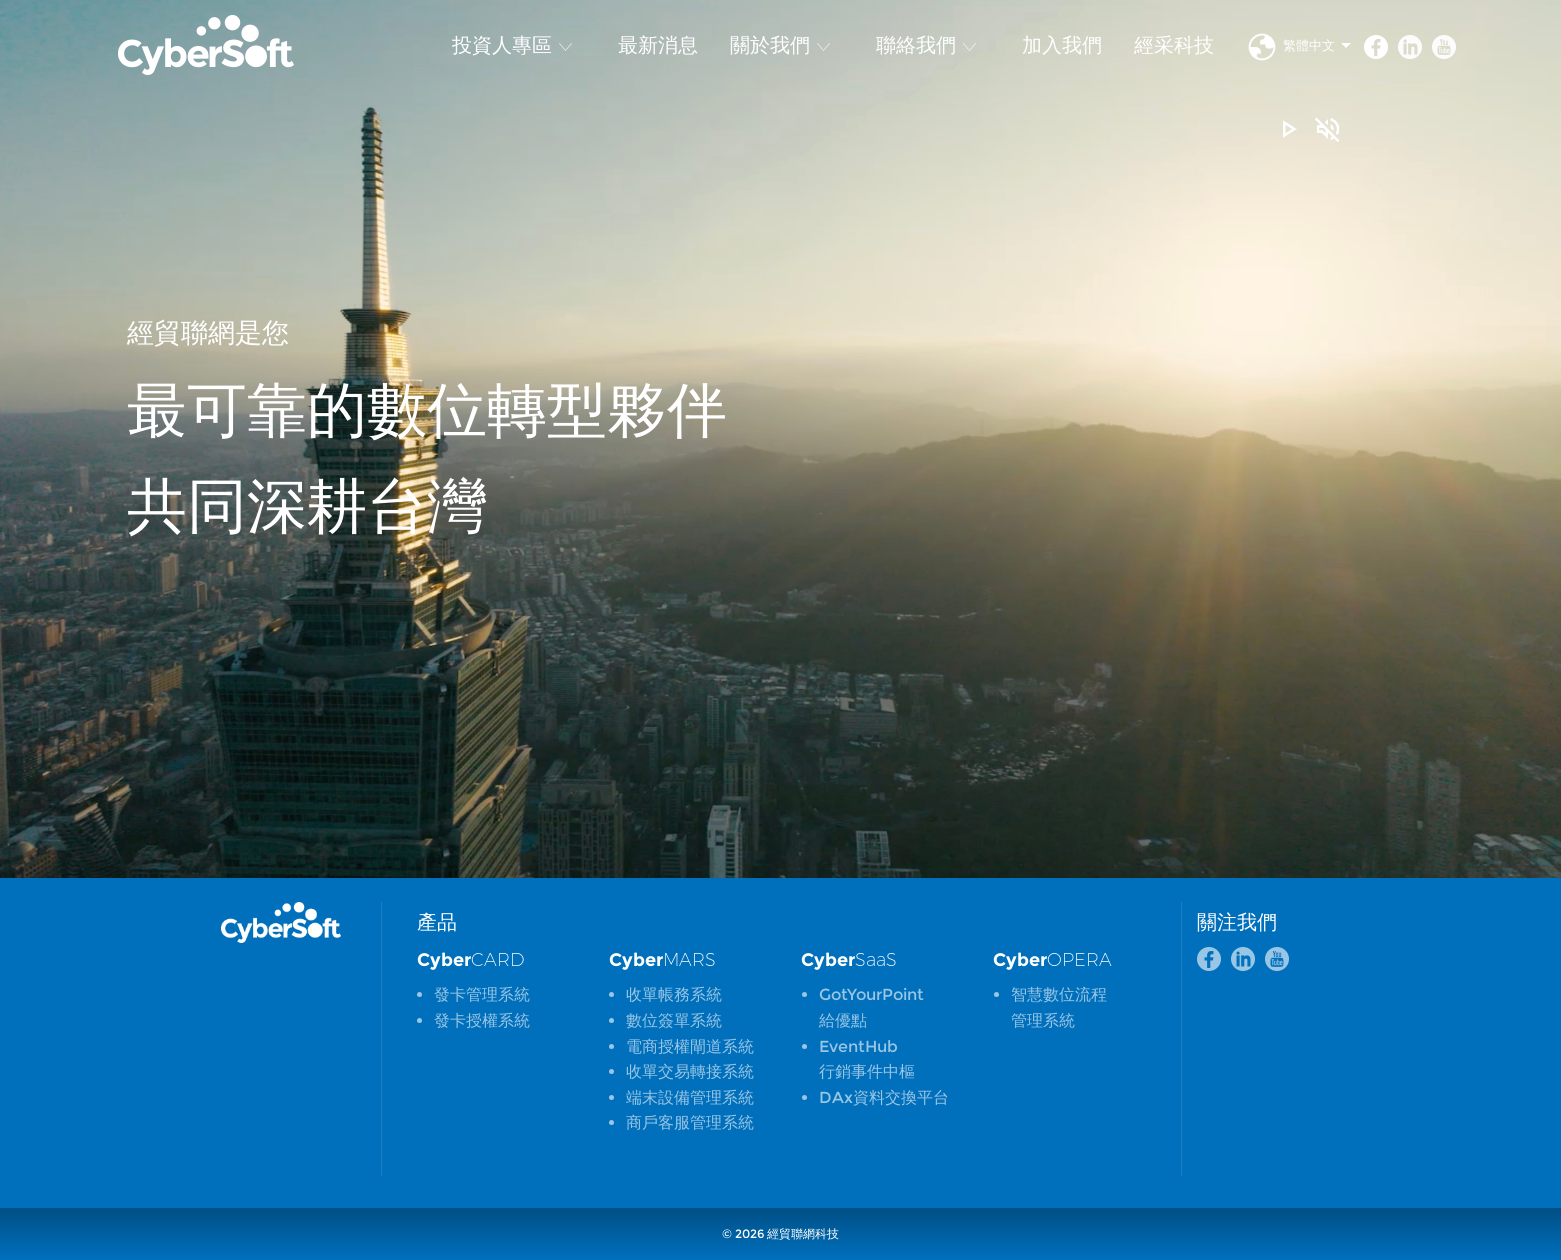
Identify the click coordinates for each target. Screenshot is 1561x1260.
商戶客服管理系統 (690, 1122)
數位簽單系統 (674, 1020)
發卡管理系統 (482, 994)
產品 (437, 922)
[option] (780, 439)
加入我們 (1062, 45)
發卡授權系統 (482, 1020)
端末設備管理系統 (690, 1097)
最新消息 (658, 45)
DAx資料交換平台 (884, 1097)
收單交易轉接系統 (690, 1071)
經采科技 (1174, 45)
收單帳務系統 (674, 994)
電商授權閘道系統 (690, 1046)
